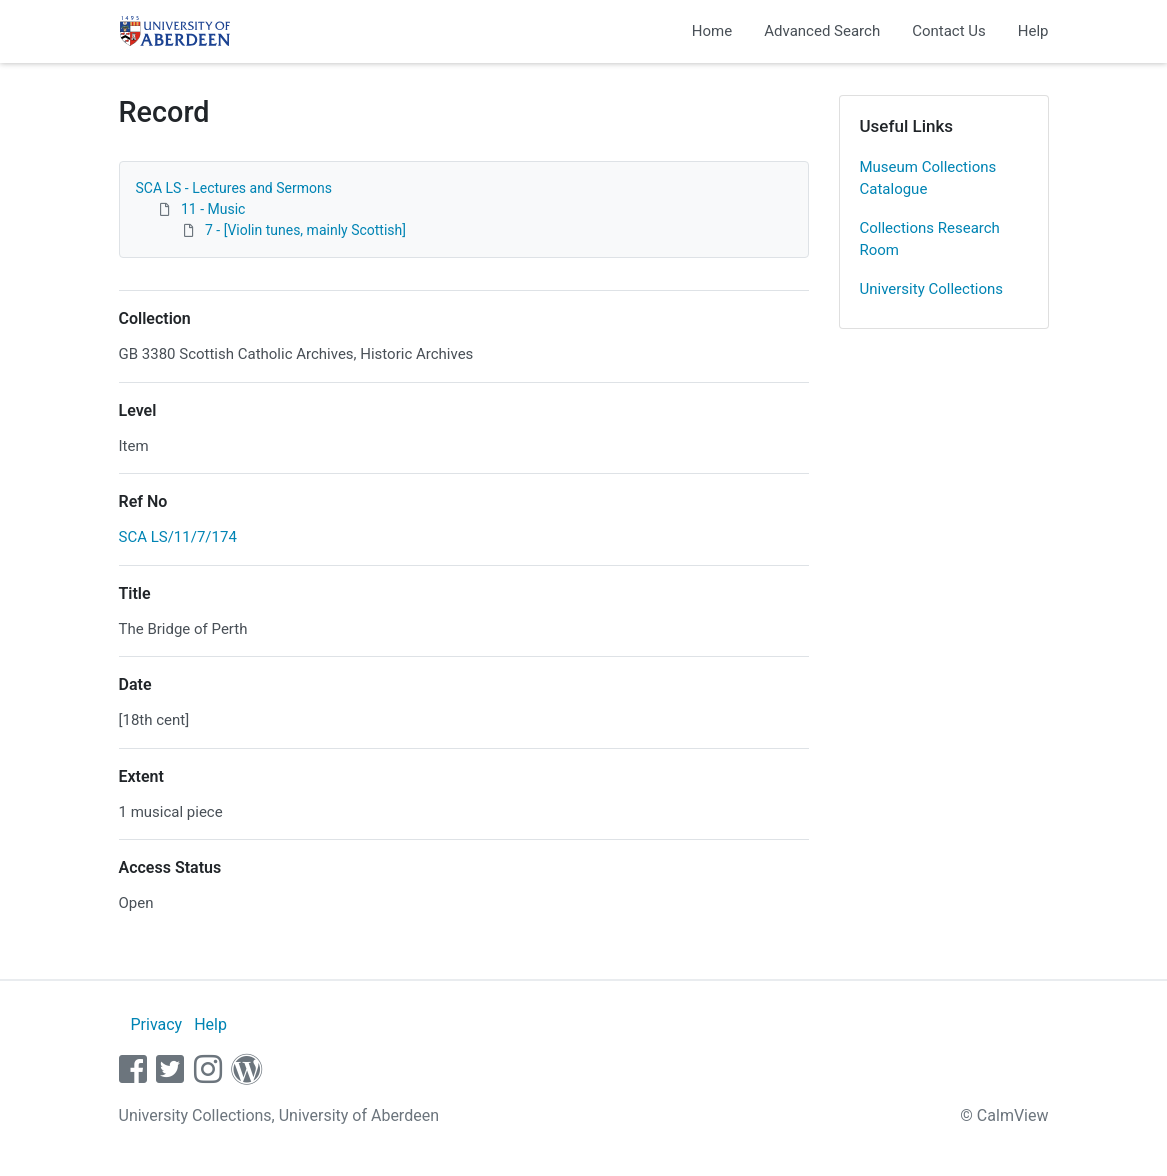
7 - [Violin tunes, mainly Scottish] (305, 230)
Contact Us (949, 31)
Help (1033, 31)
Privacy (156, 1024)
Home (712, 31)
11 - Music (213, 209)
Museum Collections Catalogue (928, 178)
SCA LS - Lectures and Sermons (234, 188)
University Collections (932, 289)
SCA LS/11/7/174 (178, 537)
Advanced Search (822, 31)
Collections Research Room (930, 239)
